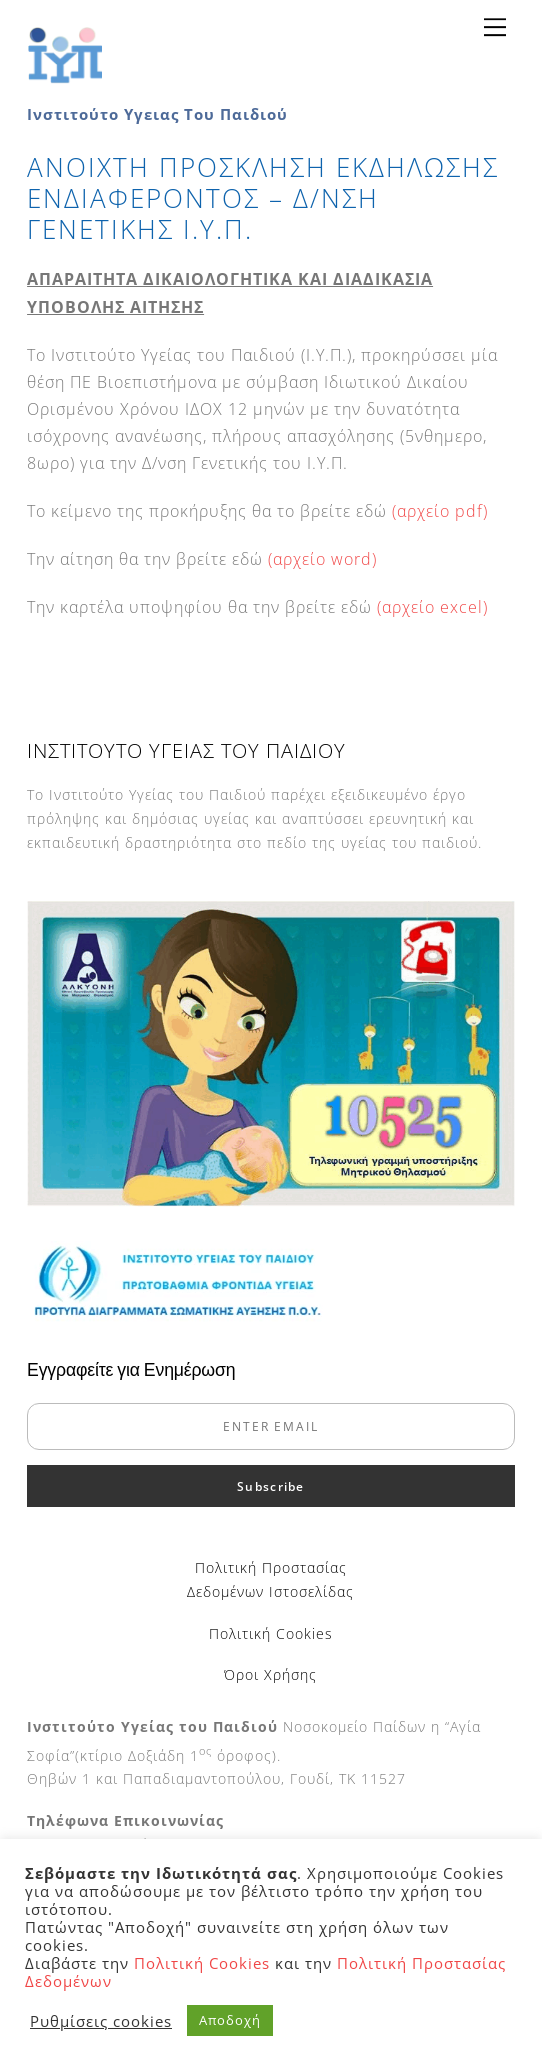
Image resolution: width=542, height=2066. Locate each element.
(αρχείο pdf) (440, 511)
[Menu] (495, 27)
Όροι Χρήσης (270, 1674)
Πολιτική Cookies (271, 1633)
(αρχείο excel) (432, 607)
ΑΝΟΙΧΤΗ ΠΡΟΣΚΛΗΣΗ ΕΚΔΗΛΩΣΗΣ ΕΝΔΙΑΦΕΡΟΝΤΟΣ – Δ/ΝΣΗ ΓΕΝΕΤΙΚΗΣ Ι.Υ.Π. (263, 198)
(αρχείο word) (322, 559)
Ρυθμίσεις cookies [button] (101, 2021)
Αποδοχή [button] (230, 2020)
